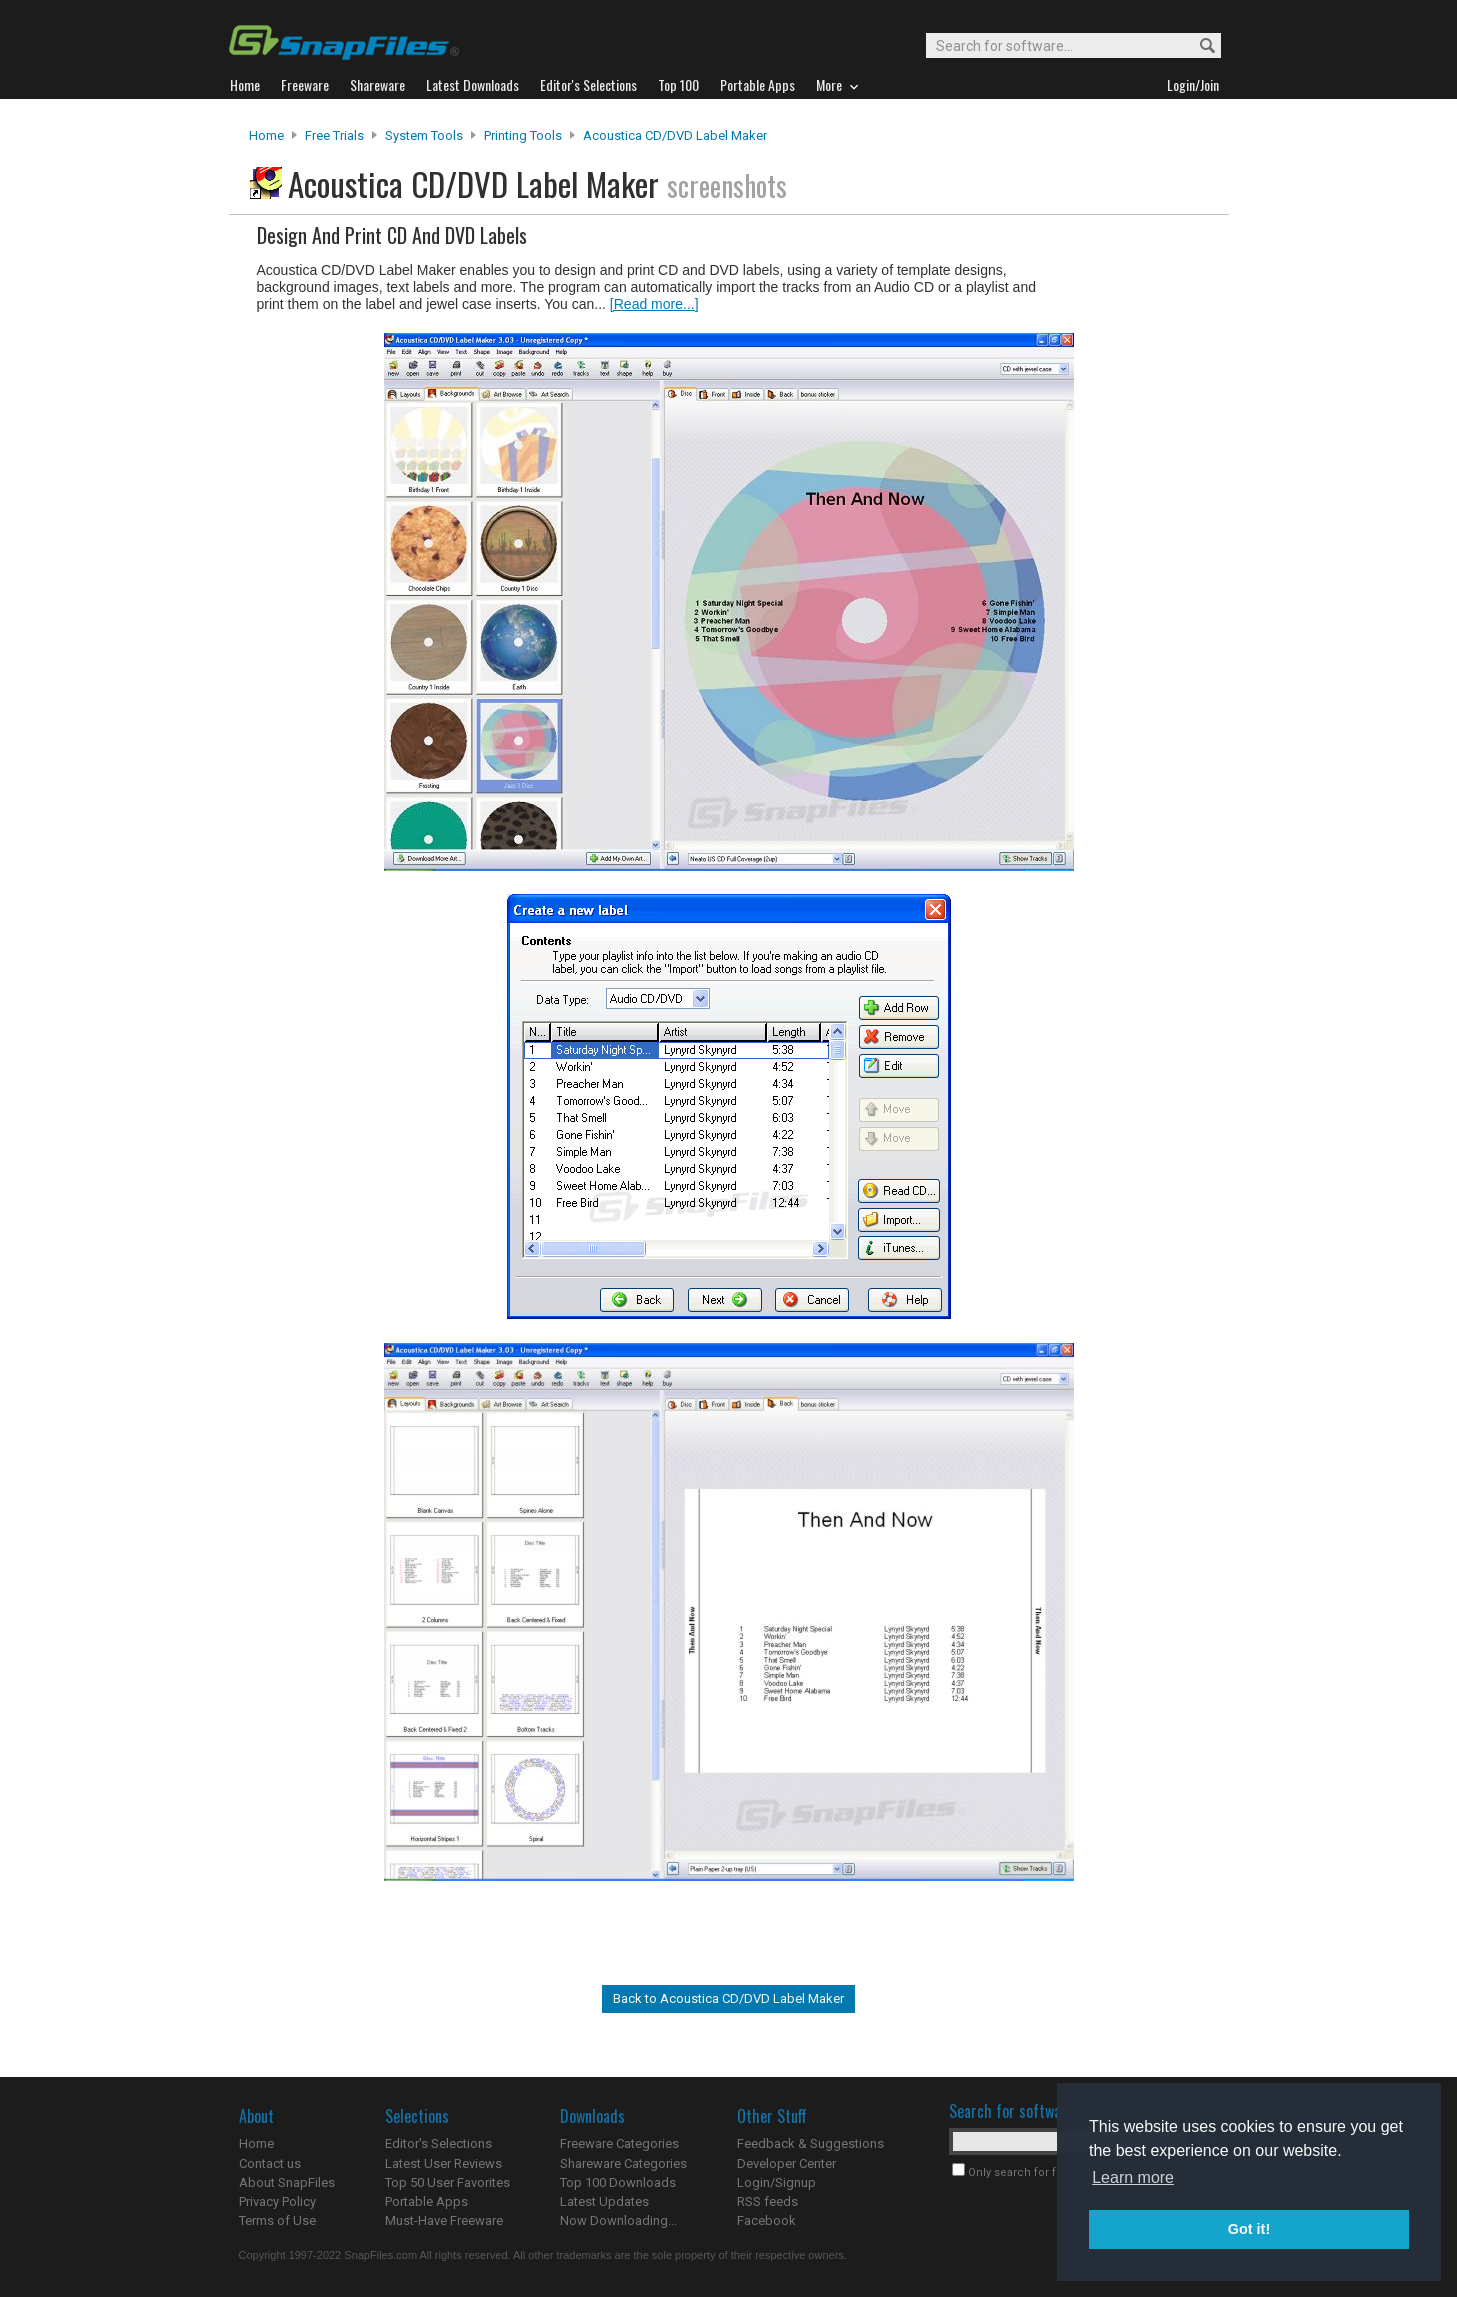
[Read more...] (654, 304)
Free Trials (334, 135)
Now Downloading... (618, 2220)
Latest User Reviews (443, 2163)
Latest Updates (604, 2201)
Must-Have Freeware (444, 2220)
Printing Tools (523, 135)
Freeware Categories (619, 2143)
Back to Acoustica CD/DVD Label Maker (728, 1998)
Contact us (270, 2163)
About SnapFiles (287, 2182)
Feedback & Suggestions (810, 2143)
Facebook (766, 2220)
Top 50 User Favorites (447, 2182)
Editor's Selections (438, 2143)
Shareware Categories (623, 2163)
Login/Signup (776, 2182)
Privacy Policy (277, 2201)
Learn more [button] (1133, 2177)
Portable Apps (426, 2201)
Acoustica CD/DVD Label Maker (675, 135)
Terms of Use (277, 2220)
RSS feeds (767, 2201)
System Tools (424, 135)
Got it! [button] (1249, 2229)
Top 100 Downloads (618, 2182)
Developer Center (786, 2163)
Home (266, 135)
